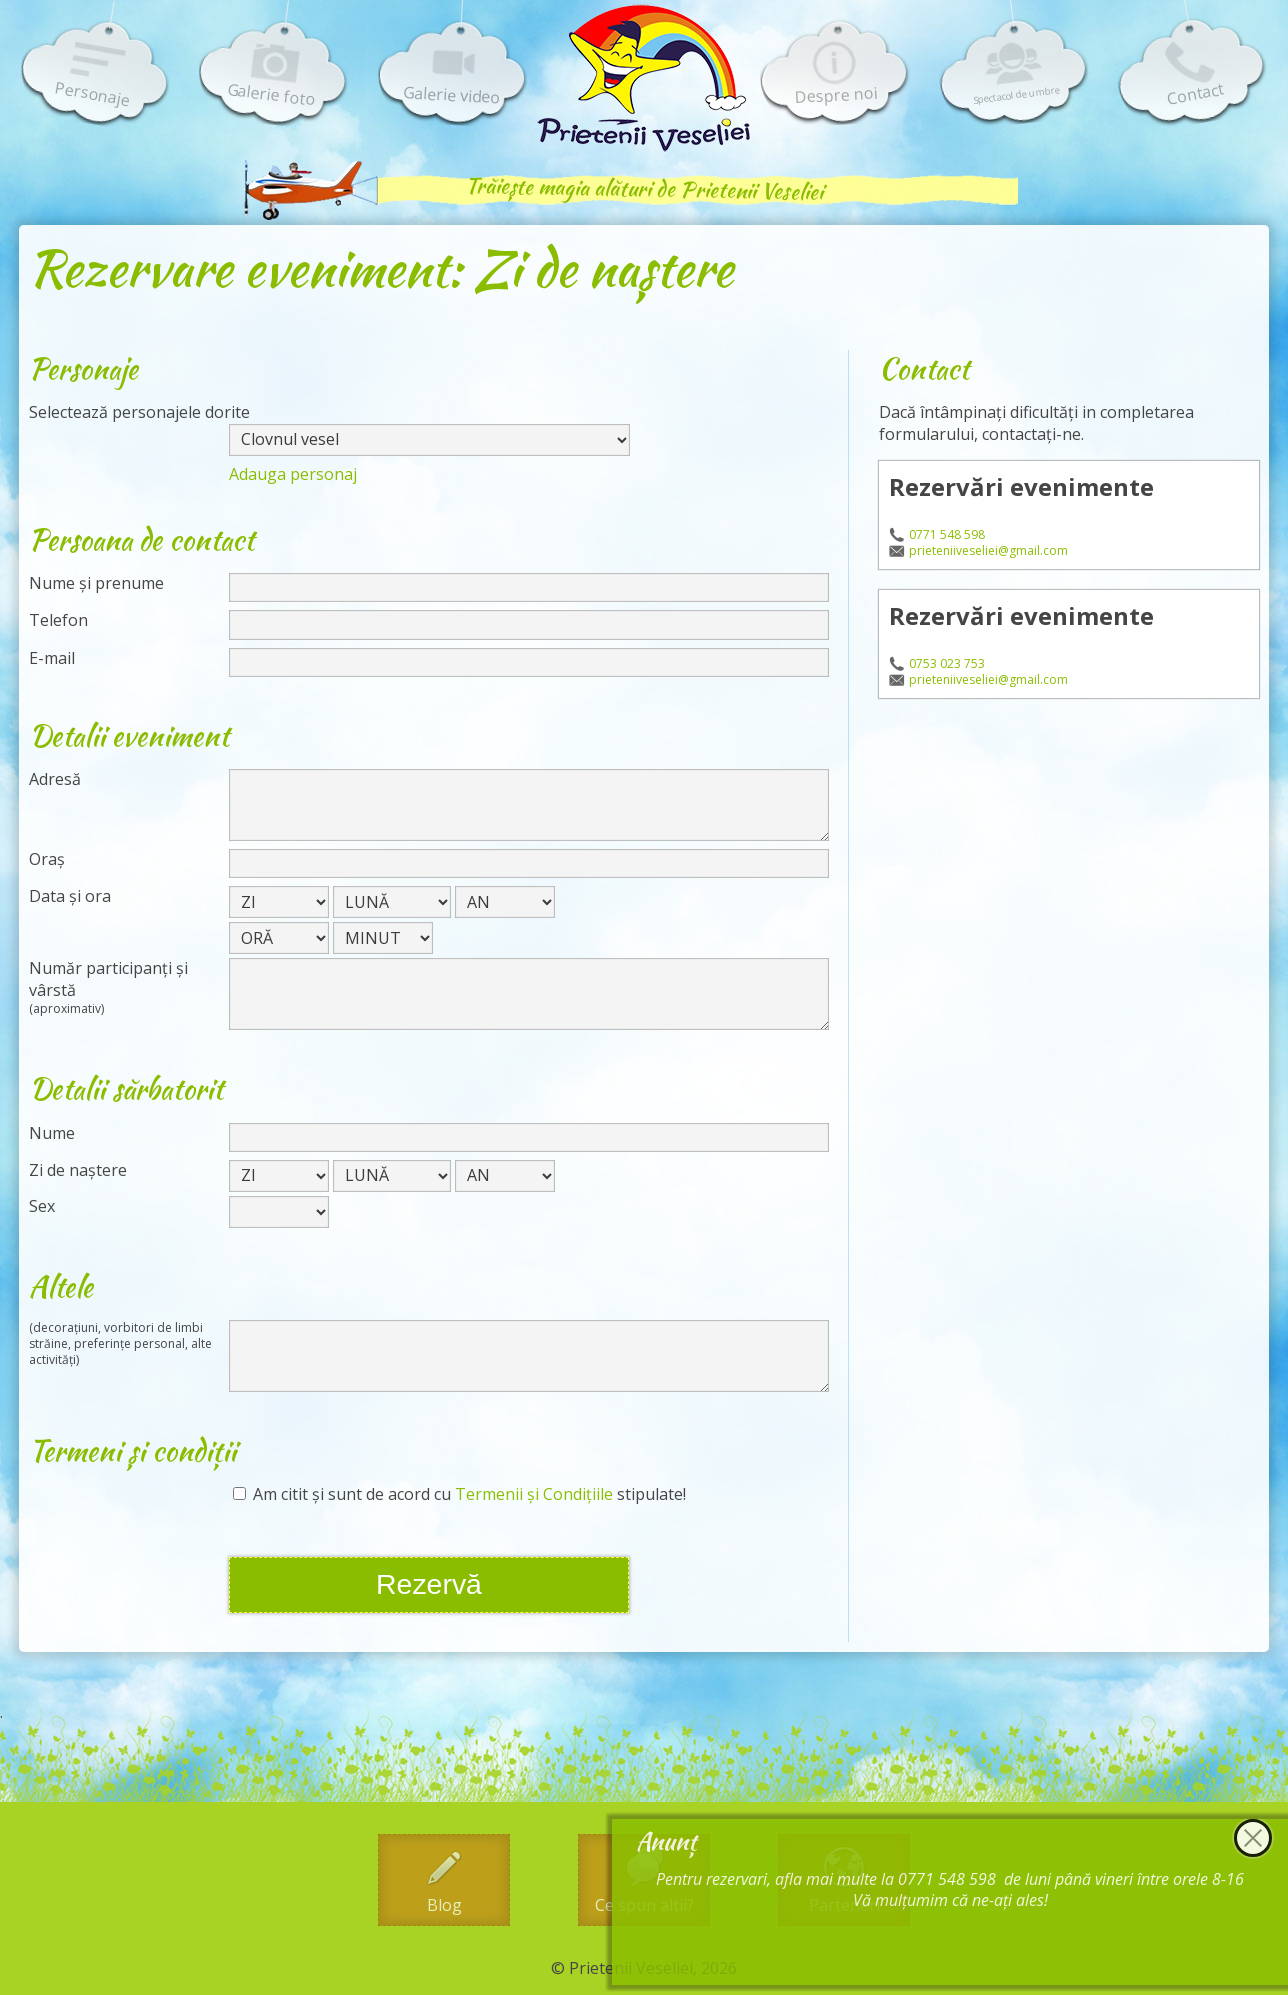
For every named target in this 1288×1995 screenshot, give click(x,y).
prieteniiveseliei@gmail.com (988, 551)
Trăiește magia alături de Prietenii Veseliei (644, 188)
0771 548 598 (947, 535)
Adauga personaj (293, 474)
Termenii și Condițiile (534, 1494)
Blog (444, 1905)
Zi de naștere (78, 1170)
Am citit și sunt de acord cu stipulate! (459, 1494)
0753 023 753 (947, 664)
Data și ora (70, 896)
